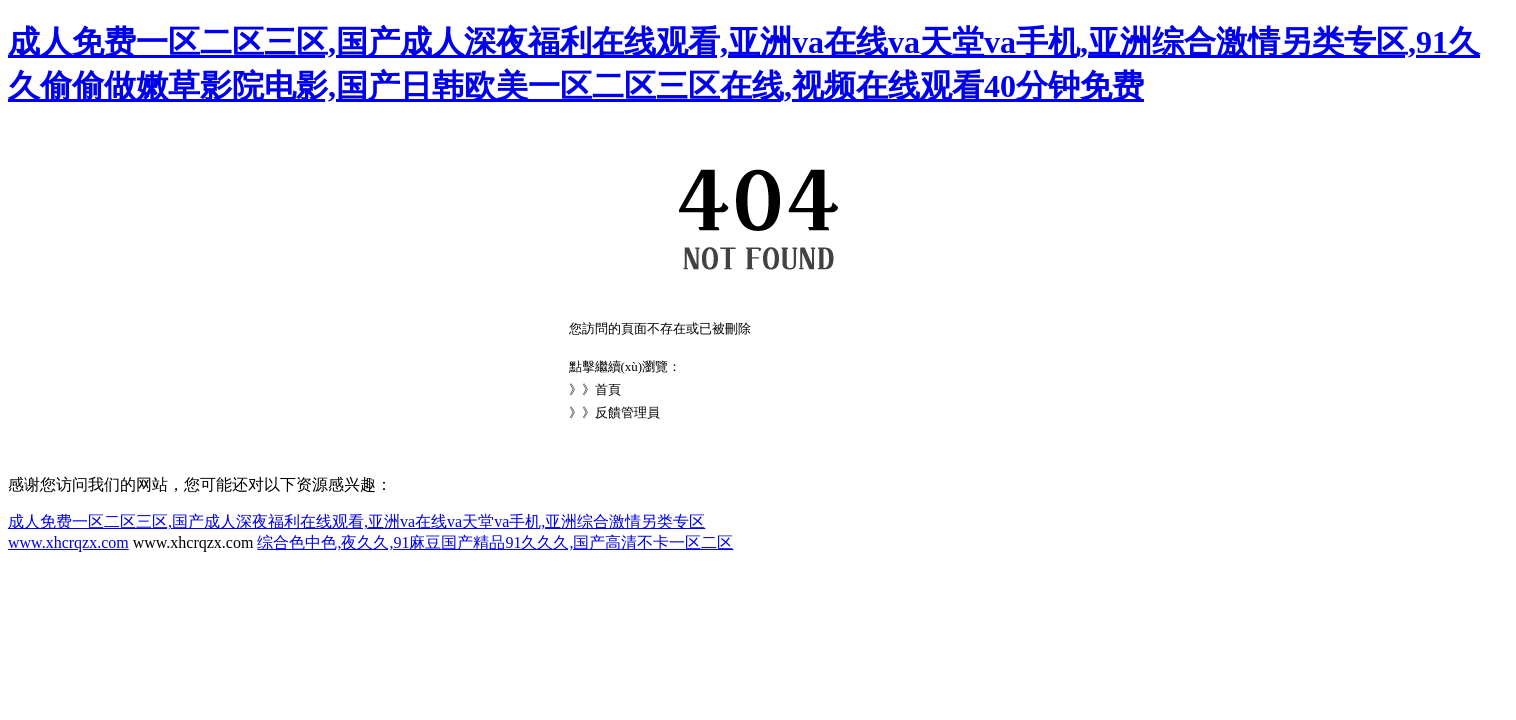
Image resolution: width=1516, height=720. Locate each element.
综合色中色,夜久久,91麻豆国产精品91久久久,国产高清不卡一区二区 (495, 542)
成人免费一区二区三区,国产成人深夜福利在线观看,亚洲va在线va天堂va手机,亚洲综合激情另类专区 (356, 521)
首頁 (608, 389)
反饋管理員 (627, 412)
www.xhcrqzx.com (68, 542)
